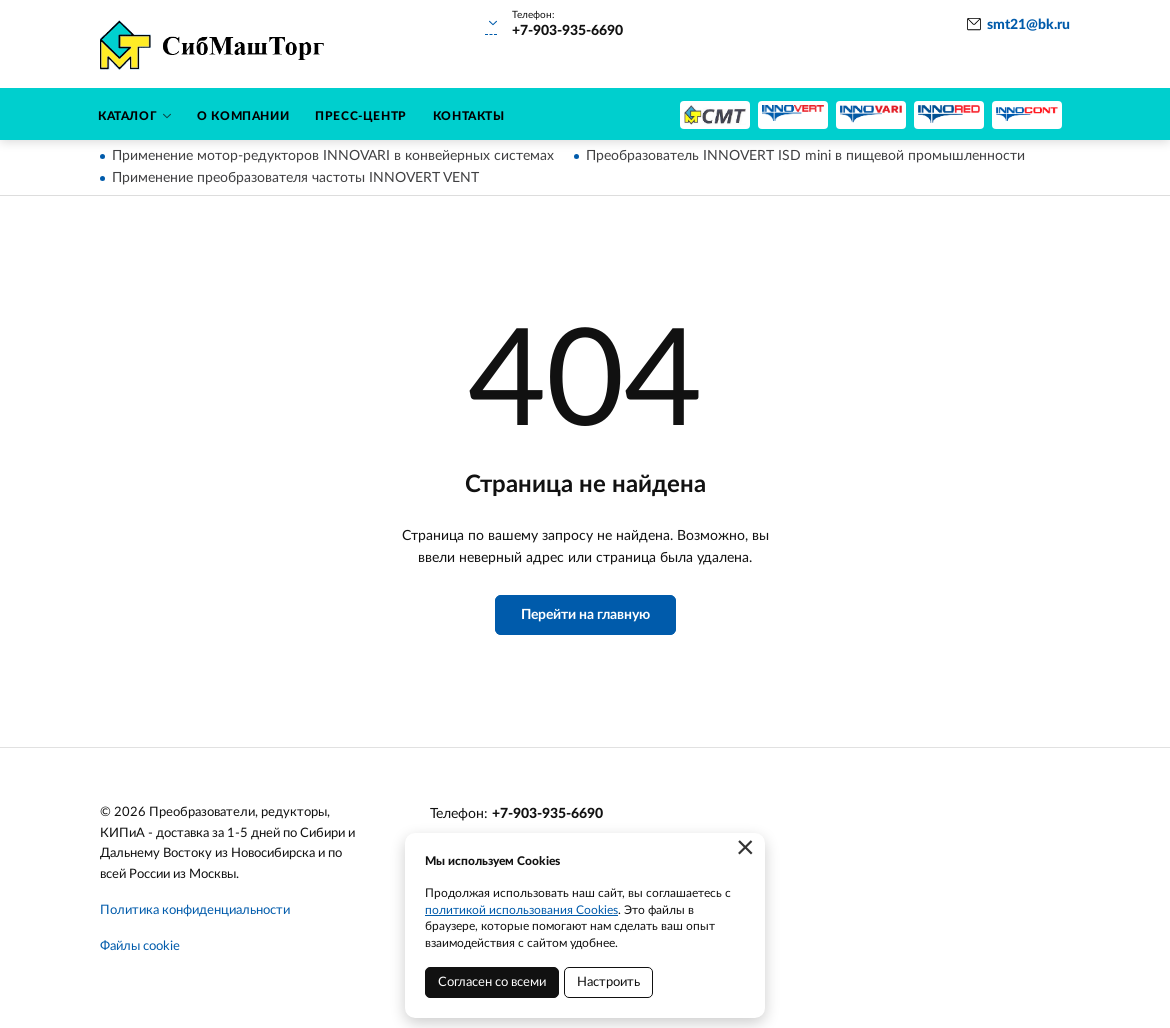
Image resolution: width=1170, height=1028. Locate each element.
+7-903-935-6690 (547, 814)
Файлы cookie (140, 946)
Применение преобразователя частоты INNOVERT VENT (295, 178)
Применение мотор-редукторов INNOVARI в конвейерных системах (333, 156)
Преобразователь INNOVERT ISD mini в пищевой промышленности (805, 156)
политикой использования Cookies (521, 910)
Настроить (608, 982)
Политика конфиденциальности (195, 910)
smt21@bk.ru (1028, 25)
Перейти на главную (585, 615)
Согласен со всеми (492, 982)
